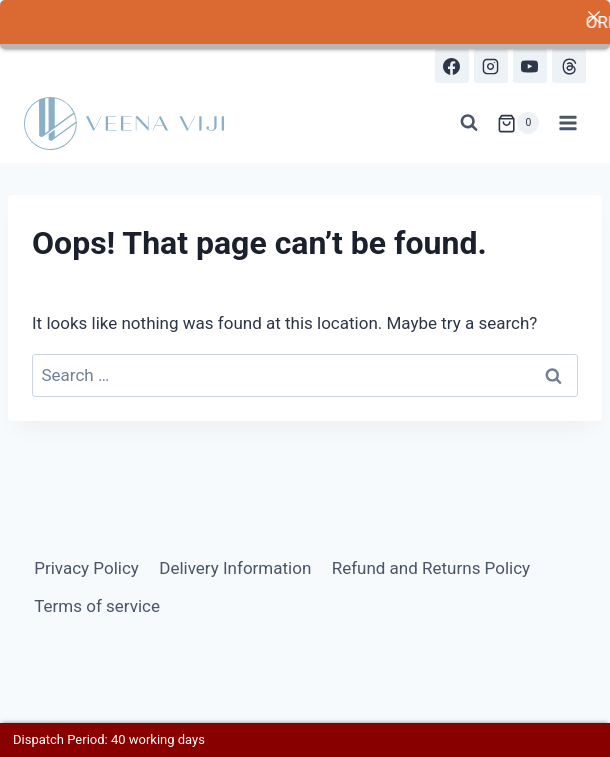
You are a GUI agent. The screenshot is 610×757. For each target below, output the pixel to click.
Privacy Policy (86, 565)
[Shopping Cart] (518, 120)
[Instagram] (491, 63)
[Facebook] (452, 63)
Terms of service (97, 602)
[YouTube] (530, 63)
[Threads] (569, 63)
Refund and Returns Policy (431, 565)
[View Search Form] (469, 120)
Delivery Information (235, 565)
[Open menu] (567, 119)
